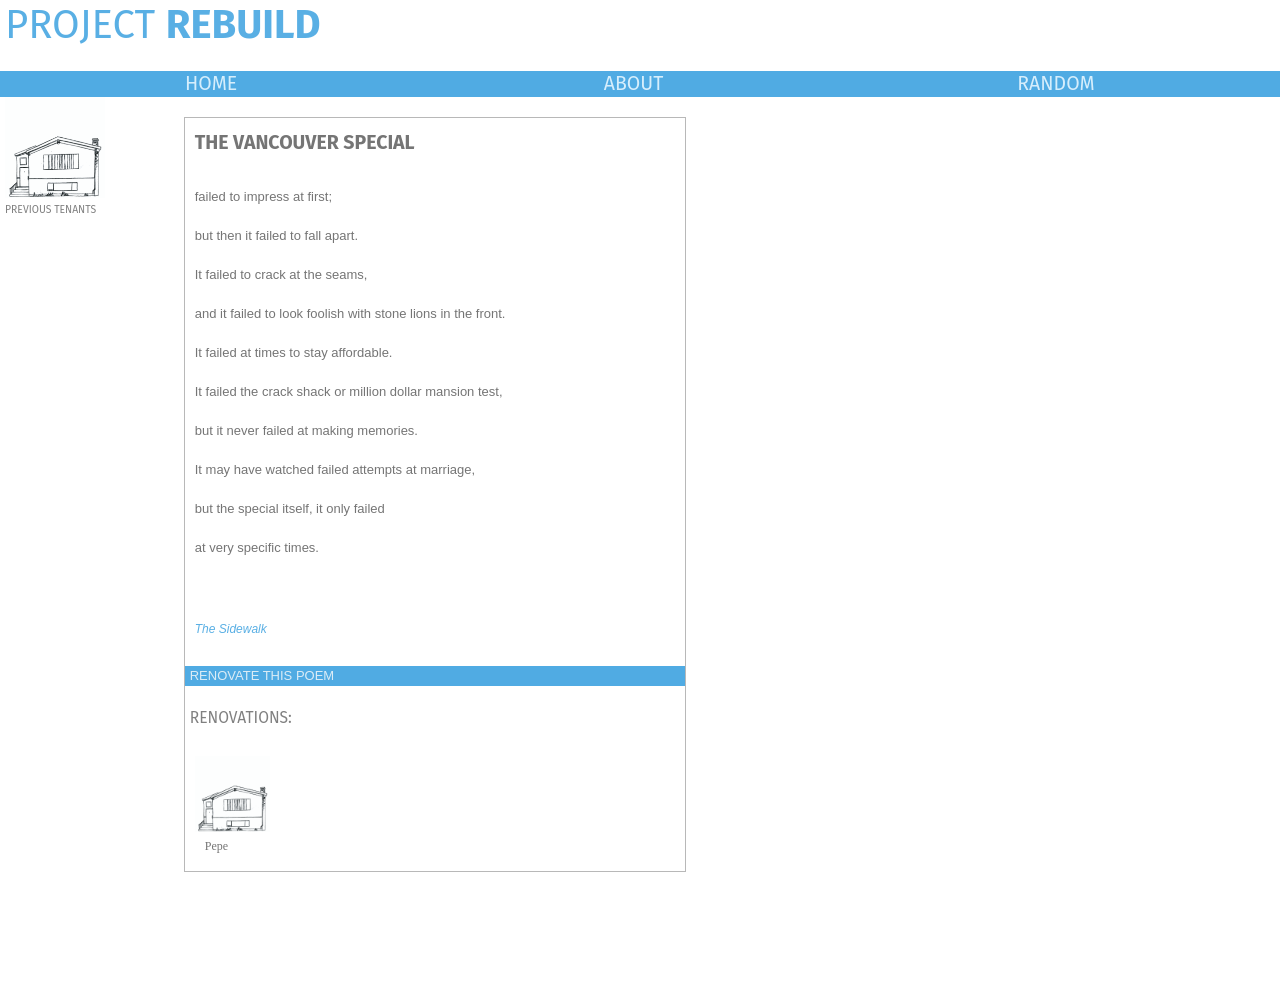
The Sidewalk (231, 629)
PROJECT (163, 25)
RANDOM (1055, 83)
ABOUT (634, 83)
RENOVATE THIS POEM (262, 675)
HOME (211, 83)
